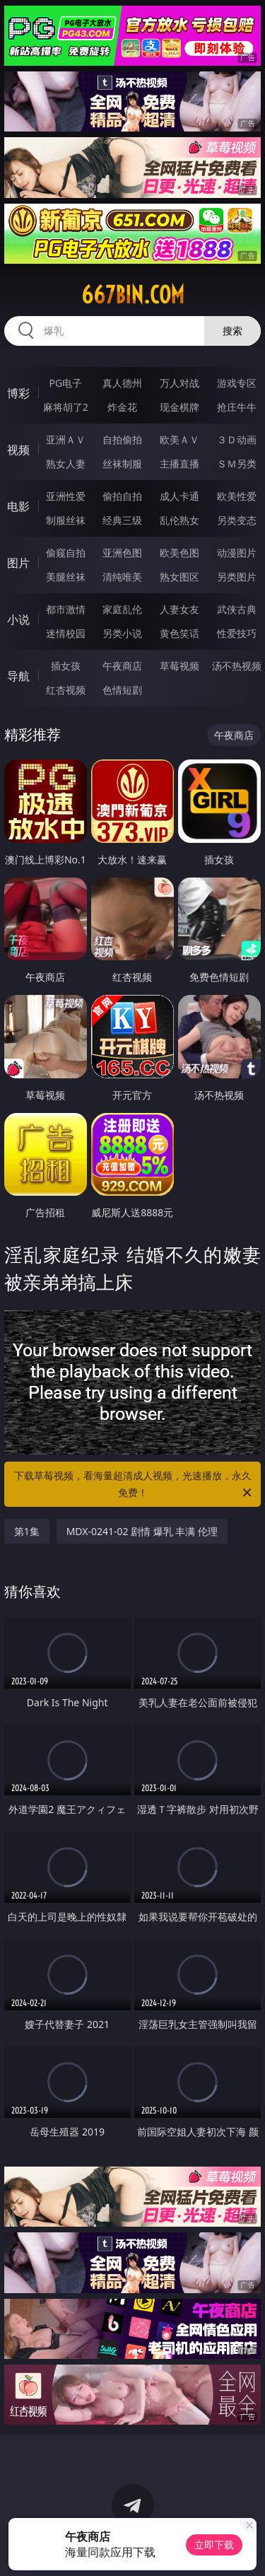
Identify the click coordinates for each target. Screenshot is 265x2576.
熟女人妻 (66, 463)
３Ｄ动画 (237, 439)
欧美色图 (179, 552)
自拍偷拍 (122, 439)
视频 (18, 449)
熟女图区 (179, 576)
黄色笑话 (179, 633)
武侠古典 (237, 609)
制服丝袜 (66, 520)
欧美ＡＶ (179, 439)
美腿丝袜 (66, 576)
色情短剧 (122, 690)
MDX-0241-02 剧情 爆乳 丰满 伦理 (142, 1531)
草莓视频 (179, 665)
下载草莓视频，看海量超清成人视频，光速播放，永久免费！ (134, 1485)
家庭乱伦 (122, 609)
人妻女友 (179, 609)
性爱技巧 (237, 633)
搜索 (232, 330)
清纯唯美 (122, 576)
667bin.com (132, 295)
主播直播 (179, 463)
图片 (18, 563)
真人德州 (122, 383)
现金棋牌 (179, 407)
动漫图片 (237, 552)
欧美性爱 (237, 496)
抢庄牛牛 (237, 407)
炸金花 (122, 407)
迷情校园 (66, 633)
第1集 (27, 1531)
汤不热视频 (236, 665)
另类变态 (237, 520)
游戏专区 (237, 383)
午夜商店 (122, 665)
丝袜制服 (122, 463)
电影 (18, 506)
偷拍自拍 (122, 496)
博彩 (18, 393)
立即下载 (214, 2544)
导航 (18, 676)
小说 (18, 619)
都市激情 (66, 609)
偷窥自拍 (66, 552)
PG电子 (65, 383)
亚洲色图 (122, 552)
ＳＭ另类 (237, 463)
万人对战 (179, 383)
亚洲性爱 (66, 496)
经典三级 (122, 520)
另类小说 (122, 633)
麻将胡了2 (65, 407)
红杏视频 (66, 690)
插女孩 (66, 665)
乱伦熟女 (179, 520)
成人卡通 (179, 496)
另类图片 (237, 576)
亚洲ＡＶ (66, 439)
